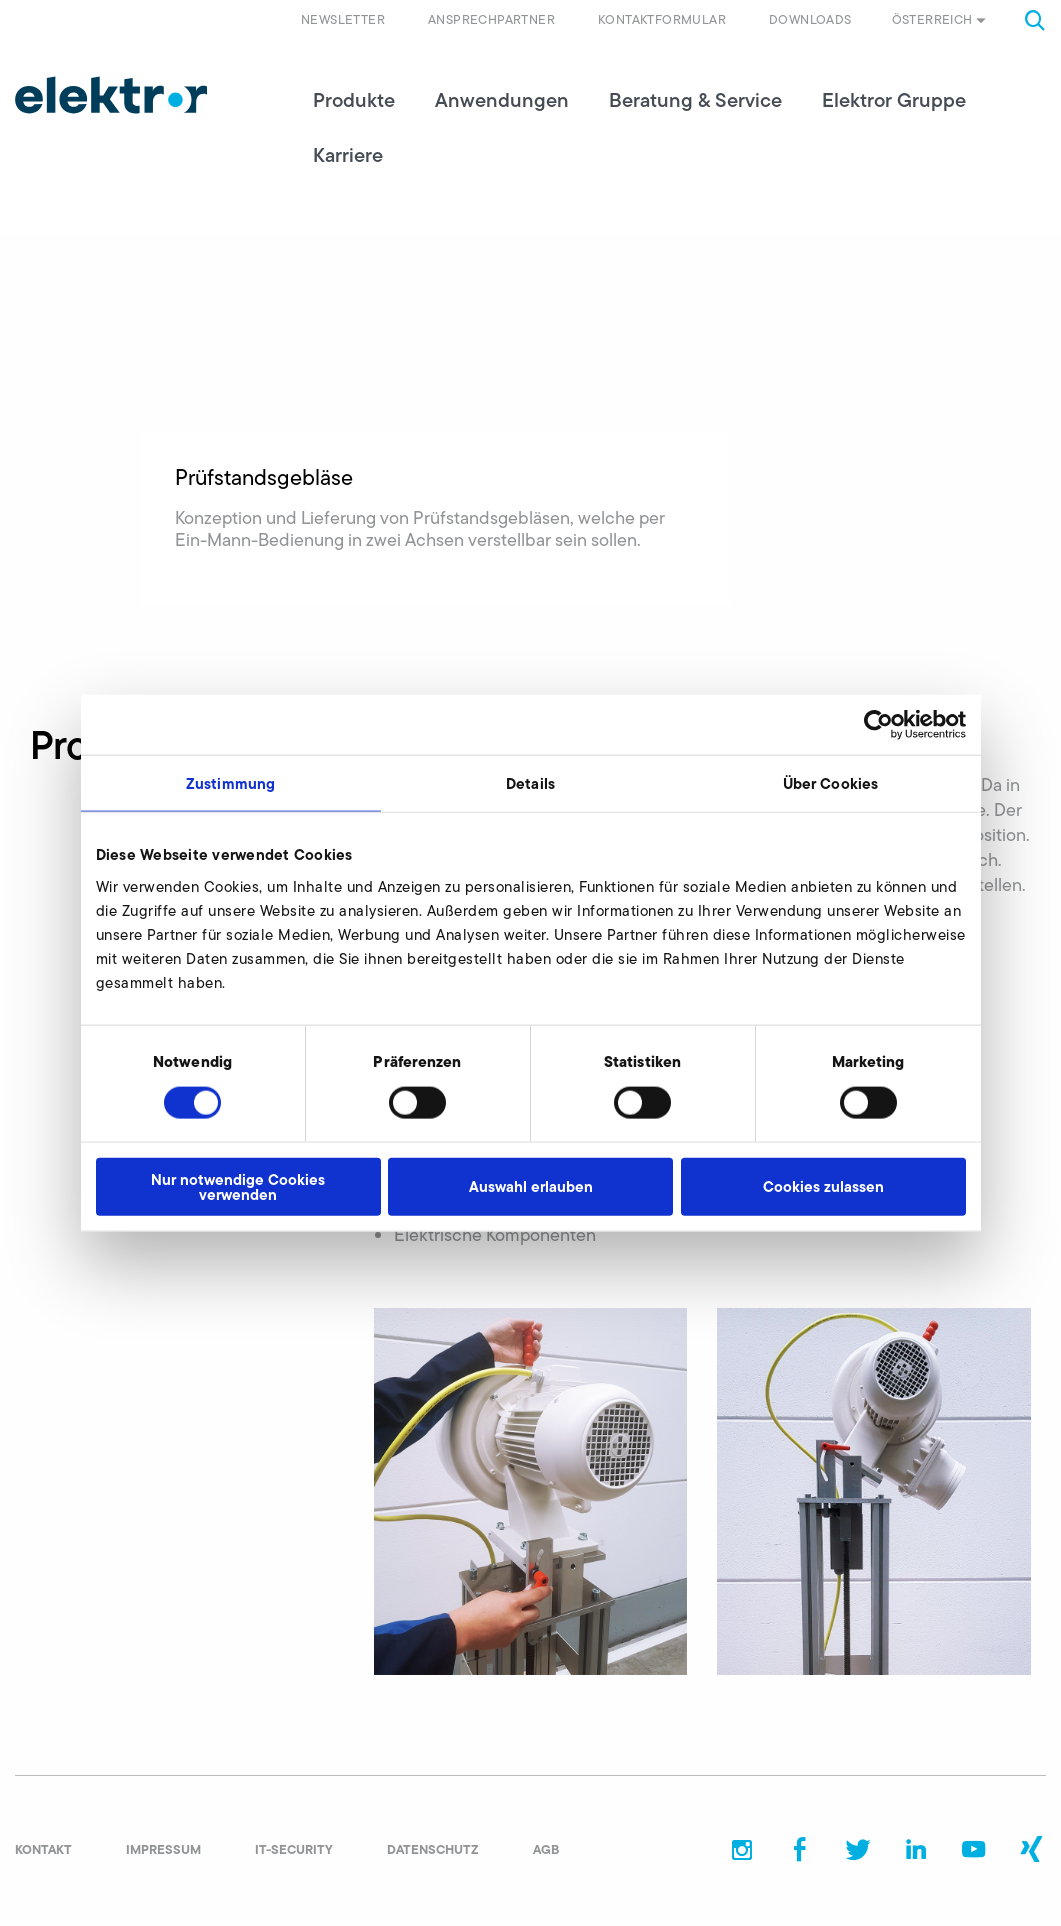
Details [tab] (530, 783)
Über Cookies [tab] (830, 783)
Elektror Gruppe (894, 100)
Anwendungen (502, 100)
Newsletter (343, 19)
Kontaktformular (662, 19)
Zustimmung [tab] (230, 783)
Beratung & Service (695, 100)
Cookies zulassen (823, 1186)
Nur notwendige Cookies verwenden (238, 1186)
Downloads (810, 19)
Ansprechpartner (491, 19)
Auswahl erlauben (531, 1186)
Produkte (354, 100)
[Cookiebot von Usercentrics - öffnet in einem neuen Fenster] (878, 725)
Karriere (348, 155)
